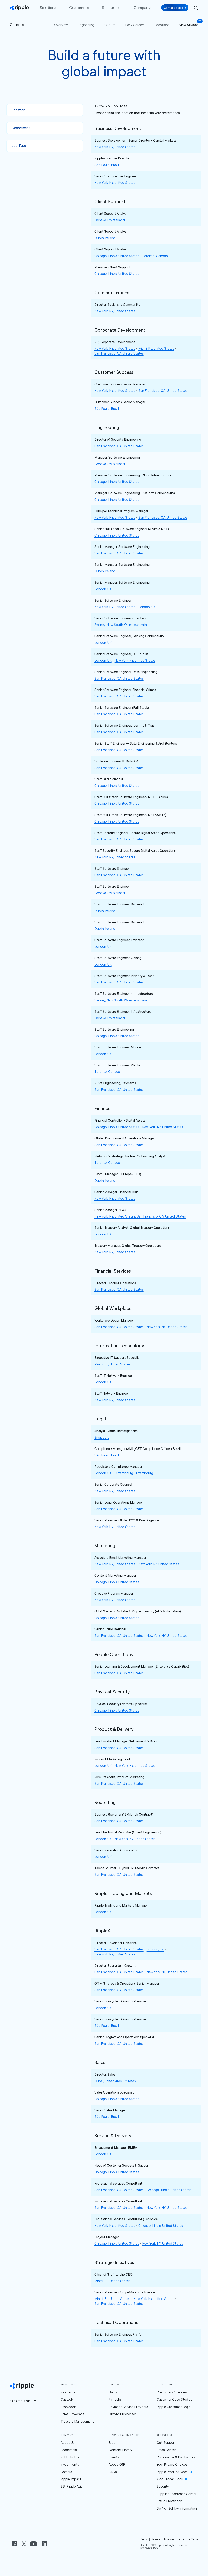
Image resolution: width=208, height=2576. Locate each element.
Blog (112, 2443)
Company (142, 7)
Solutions (48, 7)
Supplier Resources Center (176, 2494)
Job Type (19, 146)
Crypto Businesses (123, 2414)
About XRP (117, 2464)
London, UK (103, 589)
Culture (109, 25)
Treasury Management (77, 2421)
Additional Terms (188, 2539)
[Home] (19, 7)
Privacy (156, 2539)
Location (18, 110)
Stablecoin (69, 2407)
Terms (143, 2539)
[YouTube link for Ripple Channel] (34, 2544)
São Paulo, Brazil (106, 165)
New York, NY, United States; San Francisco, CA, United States (140, 1216)
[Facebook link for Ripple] (16, 2544)
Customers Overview (172, 2392)
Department (21, 128)
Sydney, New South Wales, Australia (120, 625)
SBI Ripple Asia (72, 2486)
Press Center (166, 2450)
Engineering (86, 25)
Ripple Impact (71, 2479)
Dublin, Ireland (104, 238)
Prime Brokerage (72, 2414)
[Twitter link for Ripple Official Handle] (25, 2544)
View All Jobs (188, 25)
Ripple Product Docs (174, 2472)
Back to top (23, 2401)
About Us (67, 2443)
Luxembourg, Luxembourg (134, 1473)
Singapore (101, 1437)
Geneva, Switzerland (109, 220)
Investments (70, 2464)
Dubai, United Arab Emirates (115, 2081)
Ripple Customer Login (174, 2407)
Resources (111, 7)
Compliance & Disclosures (176, 2457)
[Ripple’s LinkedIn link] (44, 2544)
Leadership (69, 2450)
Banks (113, 2392)
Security (163, 2486)
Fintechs (115, 2399)
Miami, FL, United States (156, 348)
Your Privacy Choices (172, 2464)
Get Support (166, 2443)
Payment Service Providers (128, 2407)
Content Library (120, 2450)
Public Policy (70, 2457)
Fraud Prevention (169, 2501)
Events (114, 2457)
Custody (67, 2399)
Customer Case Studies (174, 2399)
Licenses (169, 2539)
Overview (61, 25)
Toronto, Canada (155, 256)
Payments (68, 2392)
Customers (79, 7)
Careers (66, 2472)
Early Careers (135, 25)
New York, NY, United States (114, 147)
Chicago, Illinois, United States (116, 256)
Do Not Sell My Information (177, 2508)
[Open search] (193, 8)
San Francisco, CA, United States (119, 353)
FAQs (113, 2472)
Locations (161, 25)
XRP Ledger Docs (172, 2479)
